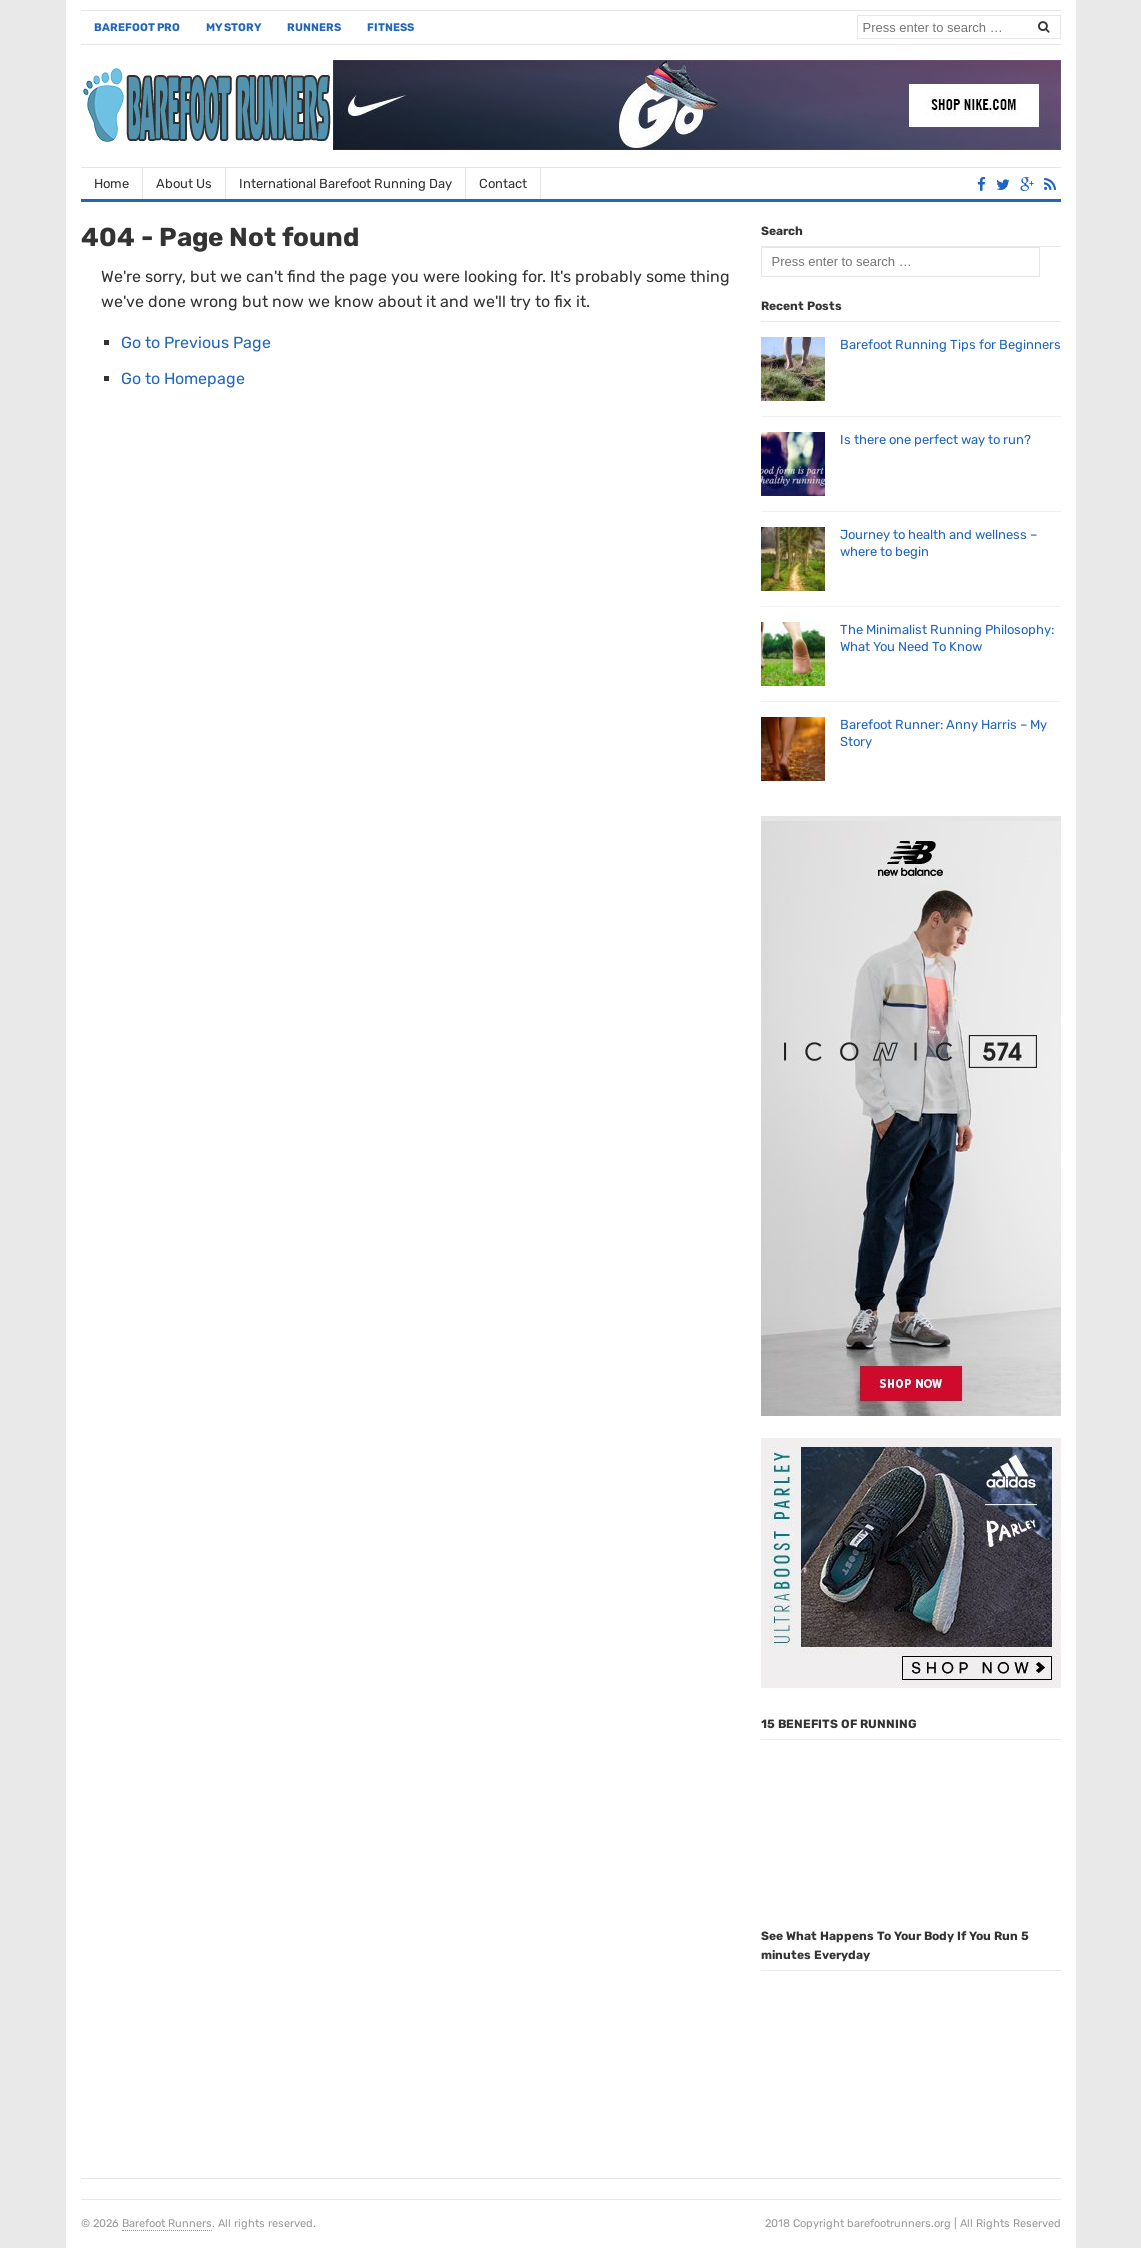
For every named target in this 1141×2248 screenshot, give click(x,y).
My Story (233, 27)
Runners (314, 27)
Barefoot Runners (167, 2223)
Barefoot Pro (137, 27)
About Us (184, 183)
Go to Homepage (183, 378)
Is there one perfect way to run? (935, 439)
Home (111, 183)
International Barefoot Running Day (345, 183)
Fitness (390, 27)
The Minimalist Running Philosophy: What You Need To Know (947, 638)
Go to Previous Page (196, 342)
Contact (503, 183)
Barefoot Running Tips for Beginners (950, 344)
